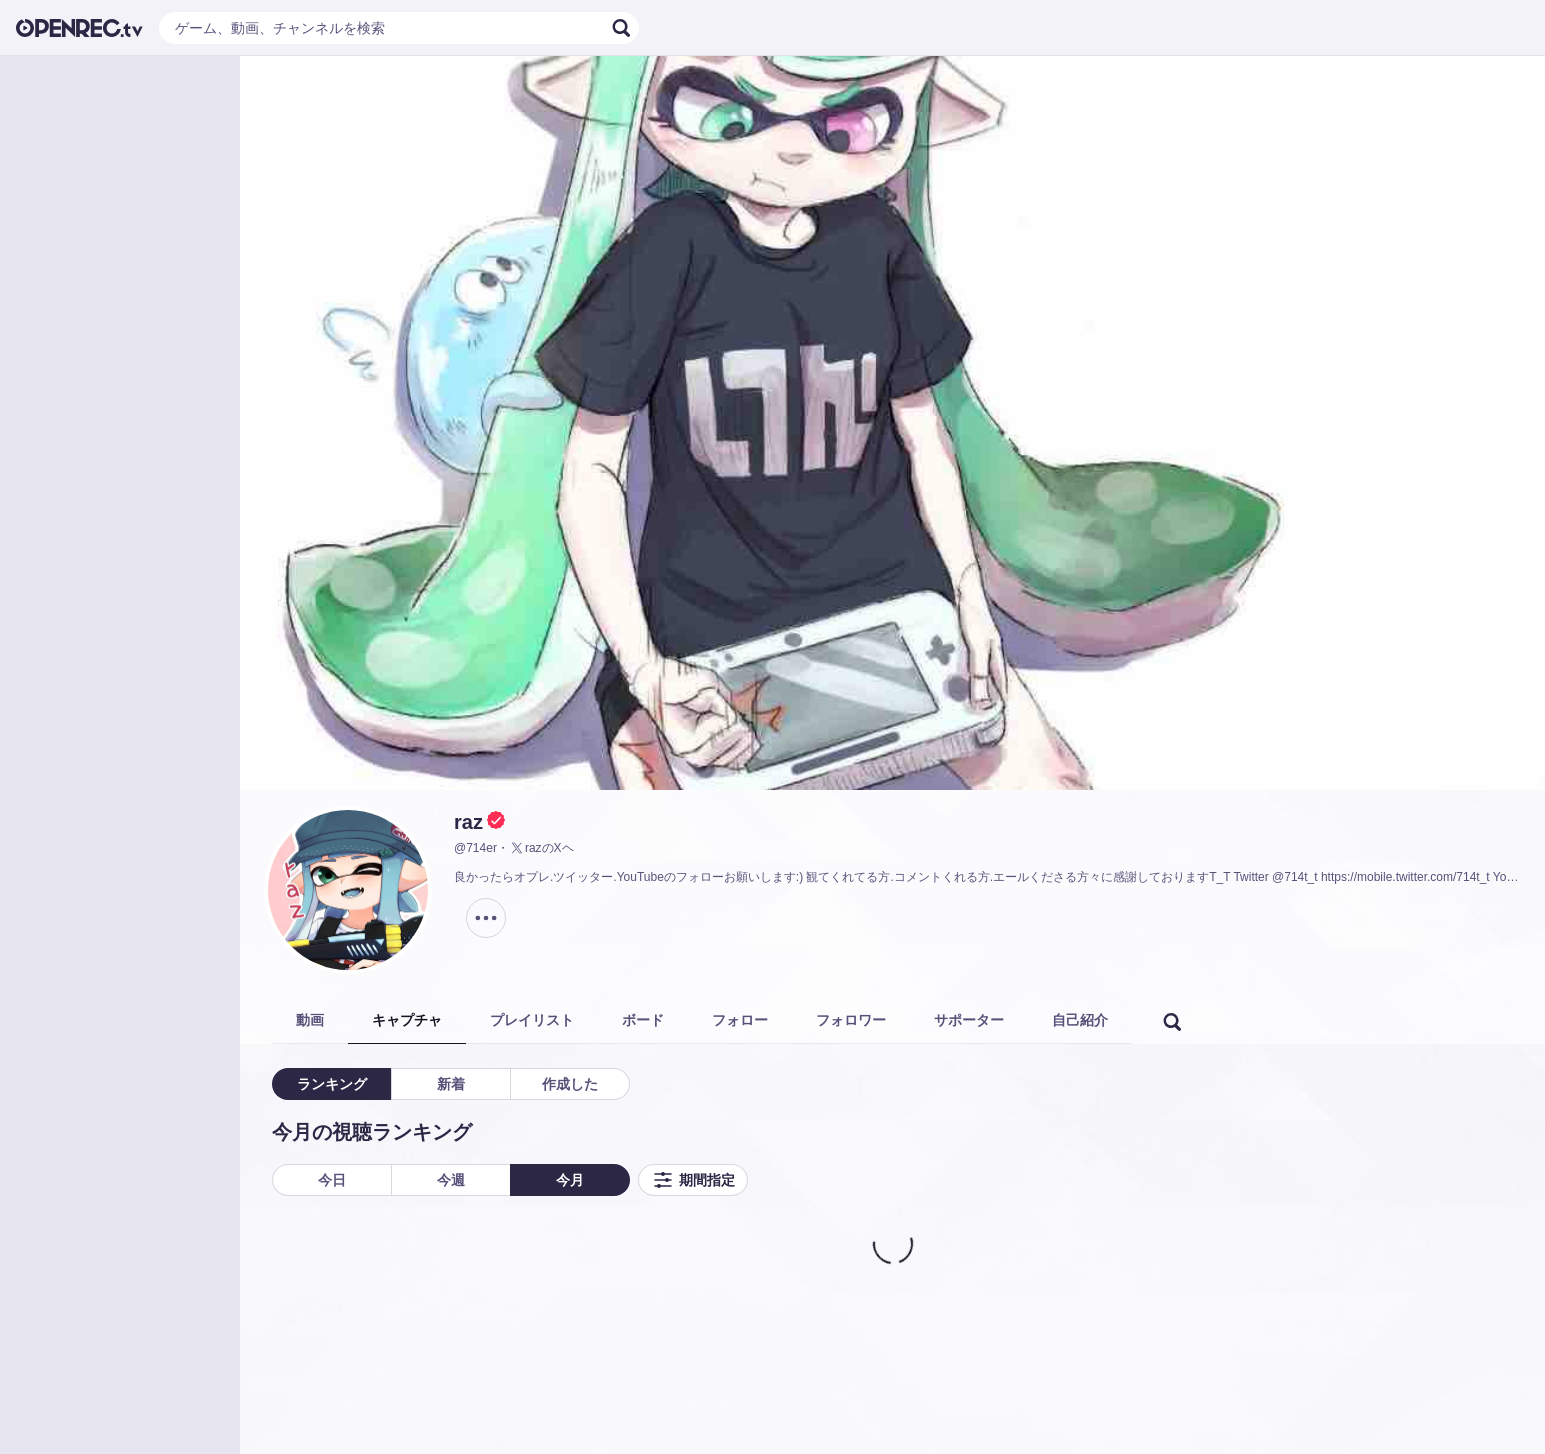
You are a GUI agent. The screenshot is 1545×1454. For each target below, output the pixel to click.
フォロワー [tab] (851, 1020)
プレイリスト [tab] (532, 1020)
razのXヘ (541, 848)
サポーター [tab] (969, 1020)
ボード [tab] (643, 1020)
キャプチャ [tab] (407, 1020)
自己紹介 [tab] (1080, 1020)
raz (468, 822)
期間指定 (693, 1180)
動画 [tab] (310, 1020)
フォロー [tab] (740, 1020)
